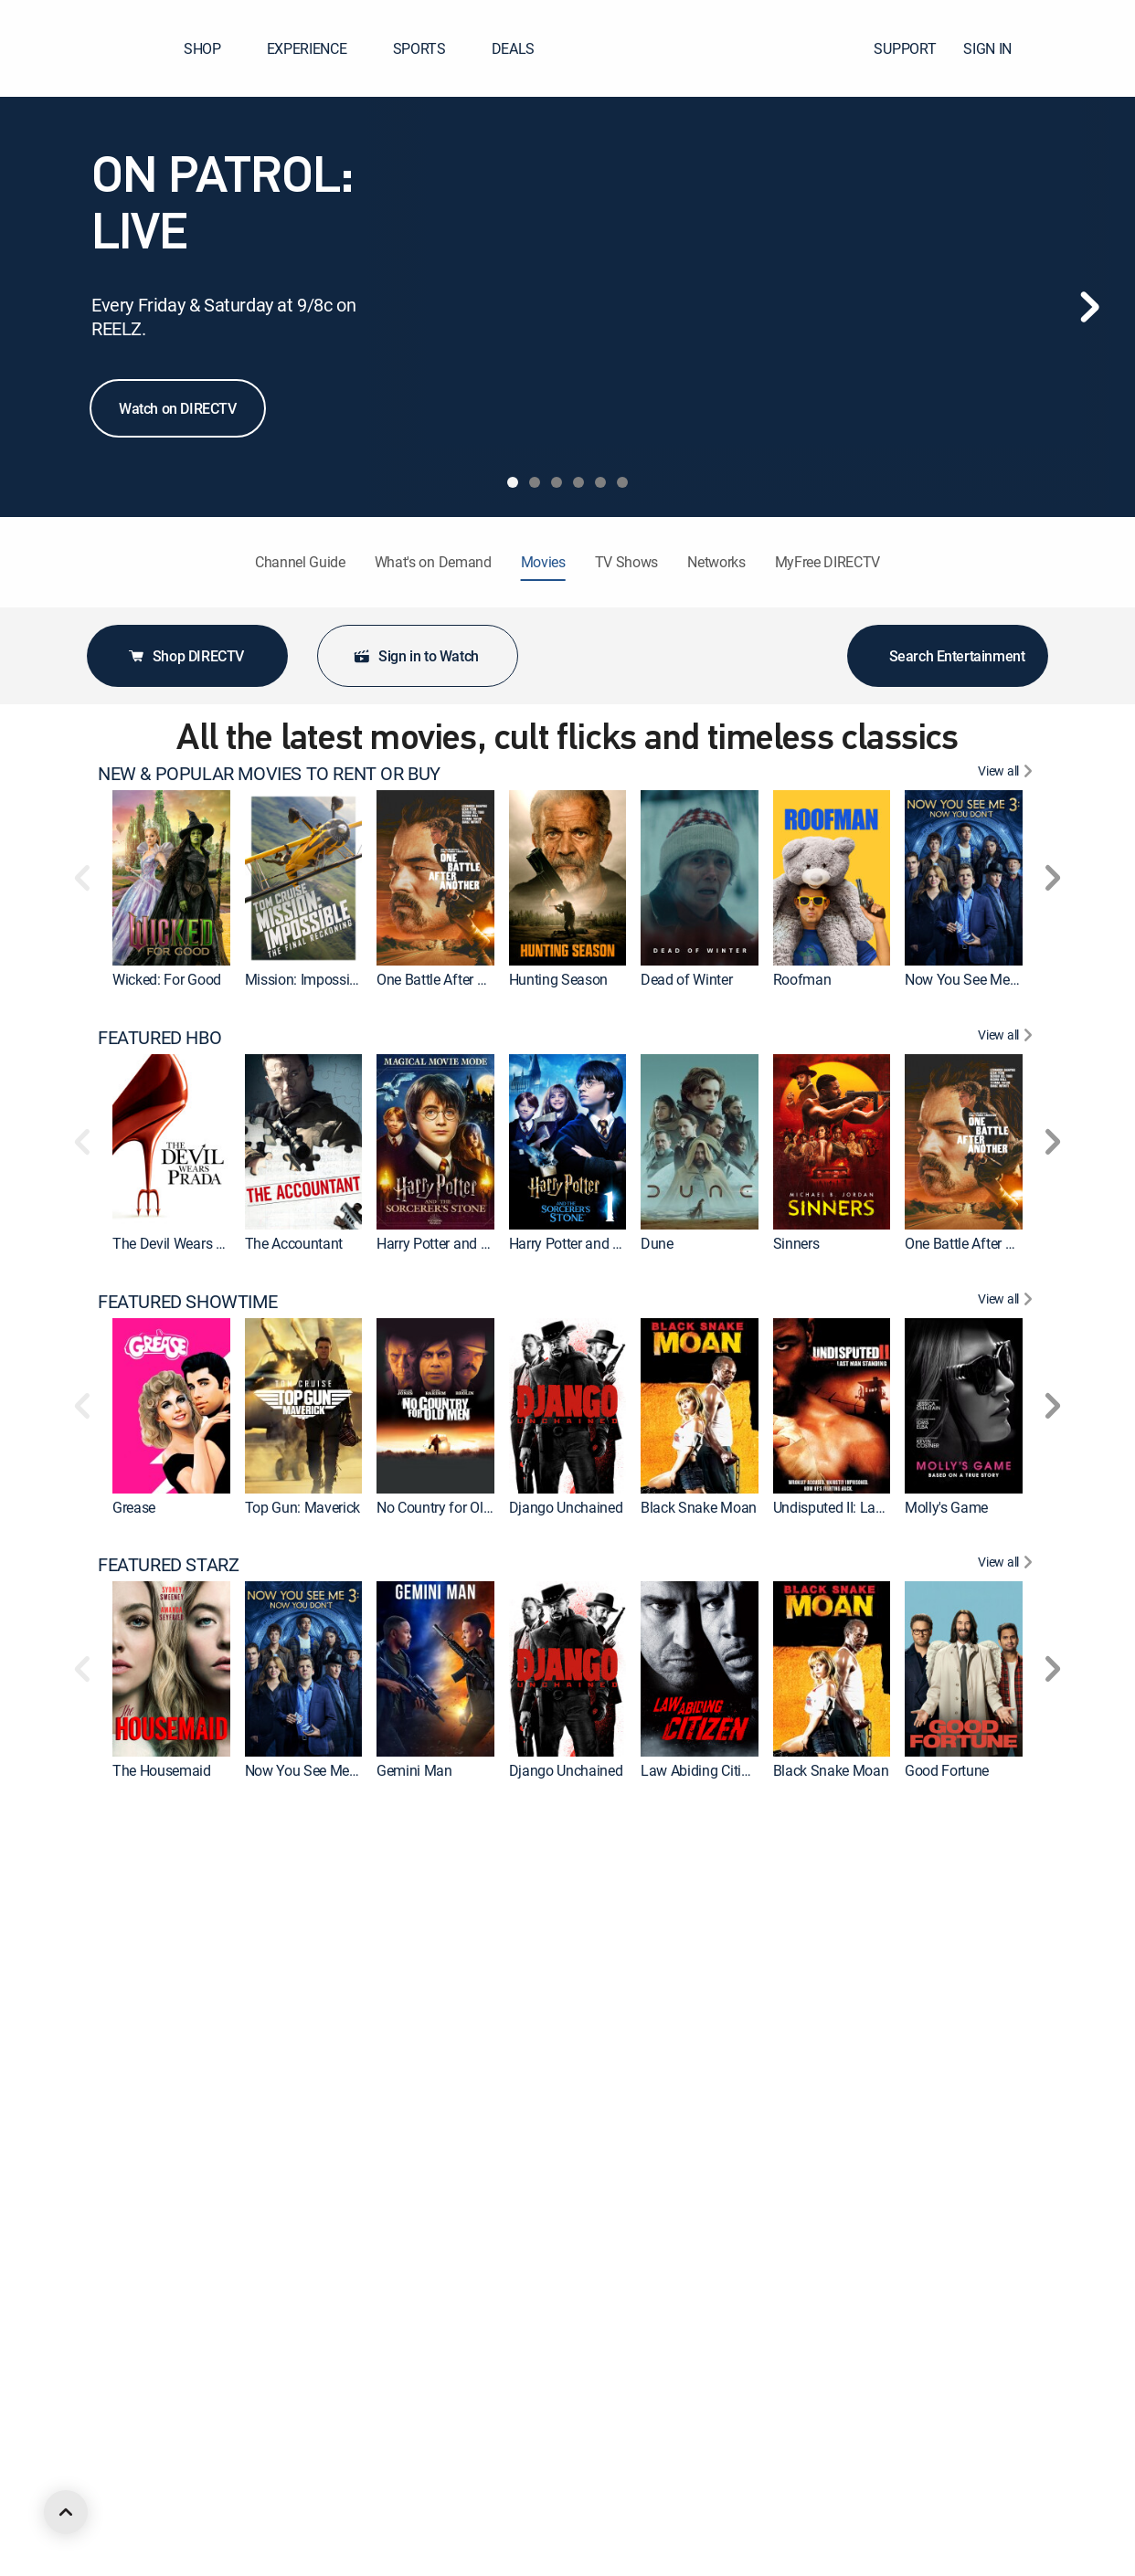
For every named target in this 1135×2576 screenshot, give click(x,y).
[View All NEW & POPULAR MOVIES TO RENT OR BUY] (1007, 774)
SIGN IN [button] (998, 48)
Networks (716, 562)
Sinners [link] (796, 1243)
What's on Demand (433, 562)
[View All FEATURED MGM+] (1007, 2093)
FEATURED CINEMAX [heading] (180, 1829)
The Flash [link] (275, 2034)
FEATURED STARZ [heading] (168, 1565)
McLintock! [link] (939, 2298)
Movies (543, 562)
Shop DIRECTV (185, 656)
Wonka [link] (530, 2034)
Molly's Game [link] (946, 1507)
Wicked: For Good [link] (166, 979)
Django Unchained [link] (566, 1507)
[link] (171, 878)
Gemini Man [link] (414, 1770)
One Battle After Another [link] (451, 979)
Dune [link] (657, 1243)
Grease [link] (133, 1507)
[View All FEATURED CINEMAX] (1007, 1829)
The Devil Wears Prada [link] (182, 1243)
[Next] (1089, 306)
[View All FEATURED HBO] (1007, 1038)
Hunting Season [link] (559, 979)
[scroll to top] (66, 2512)
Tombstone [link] (280, 2562)
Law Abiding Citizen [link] (702, 1770)
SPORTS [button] (430, 48)
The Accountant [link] (294, 1243)
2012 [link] (525, 2298)
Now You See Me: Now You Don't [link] (1006, 979)
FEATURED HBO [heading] (159, 1038)
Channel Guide (300, 562)
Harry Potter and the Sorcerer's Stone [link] (621, 1243)
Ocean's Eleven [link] (422, 2298)
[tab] (512, 482)
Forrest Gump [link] (287, 2298)
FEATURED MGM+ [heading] (168, 2093)
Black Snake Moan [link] (699, 1507)
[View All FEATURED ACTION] (1007, 2357)
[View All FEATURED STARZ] (1007, 1565)
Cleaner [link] (664, 2034)
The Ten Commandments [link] (852, 2298)
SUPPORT (905, 48)
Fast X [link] (660, 2562)
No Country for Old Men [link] (449, 1507)
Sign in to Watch (416, 656)
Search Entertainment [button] (948, 656)
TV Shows (626, 562)
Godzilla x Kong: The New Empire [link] (479, 2034)
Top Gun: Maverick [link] (303, 1507)
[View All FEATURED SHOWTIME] (1007, 1302)
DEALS (513, 48)
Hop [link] (786, 2034)
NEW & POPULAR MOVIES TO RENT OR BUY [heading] (269, 774)
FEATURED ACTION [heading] (173, 2357)
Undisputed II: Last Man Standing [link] (876, 1507)
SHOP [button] (213, 48)
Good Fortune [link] (947, 1770)
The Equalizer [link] (683, 2298)
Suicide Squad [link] (157, 2034)
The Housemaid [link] (161, 1770)
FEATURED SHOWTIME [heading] (187, 1302)
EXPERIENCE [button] (318, 48)
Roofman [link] (802, 979)
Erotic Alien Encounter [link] (840, 2562)
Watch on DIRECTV (178, 408)
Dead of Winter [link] (687, 979)
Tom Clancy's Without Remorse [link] (605, 2562)
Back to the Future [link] (168, 2298)
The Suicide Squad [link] (963, 2034)
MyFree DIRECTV (828, 562)
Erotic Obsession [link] (956, 2562)
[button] (1088, 48)
